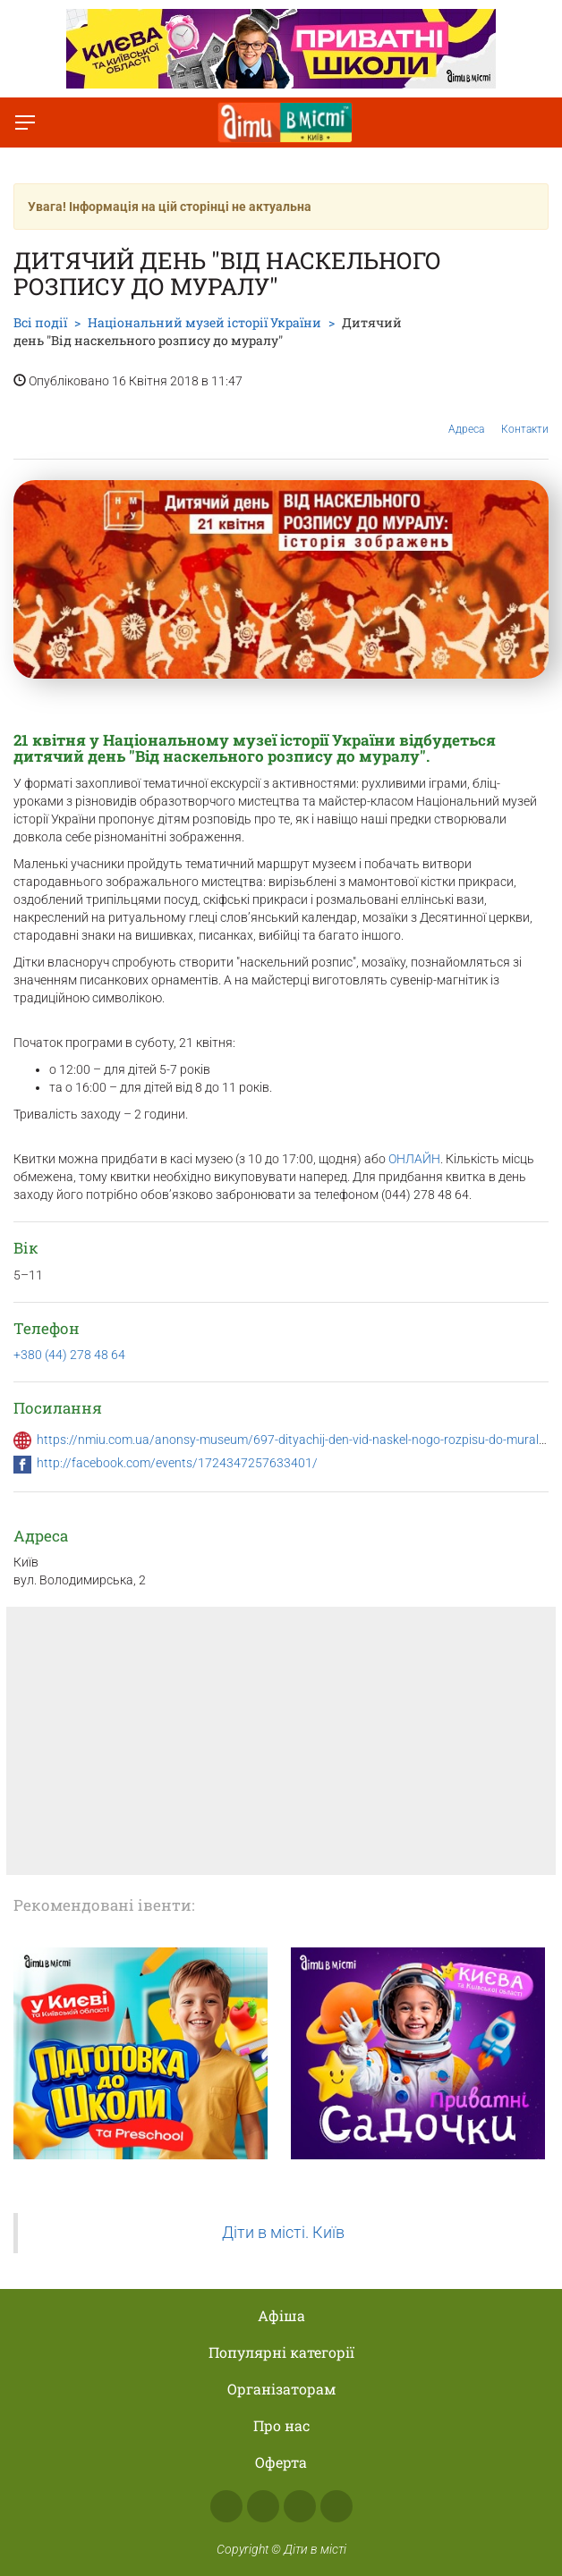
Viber (336, 2506)
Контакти (525, 415)
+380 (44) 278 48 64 (69, 1354)
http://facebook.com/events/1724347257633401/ (177, 1463)
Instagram (263, 2506)
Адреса (466, 415)
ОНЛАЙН (414, 1159)
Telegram (300, 2506)
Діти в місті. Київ (283, 2233)
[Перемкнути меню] (25, 122)
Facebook (226, 2506)
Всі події (40, 322)
